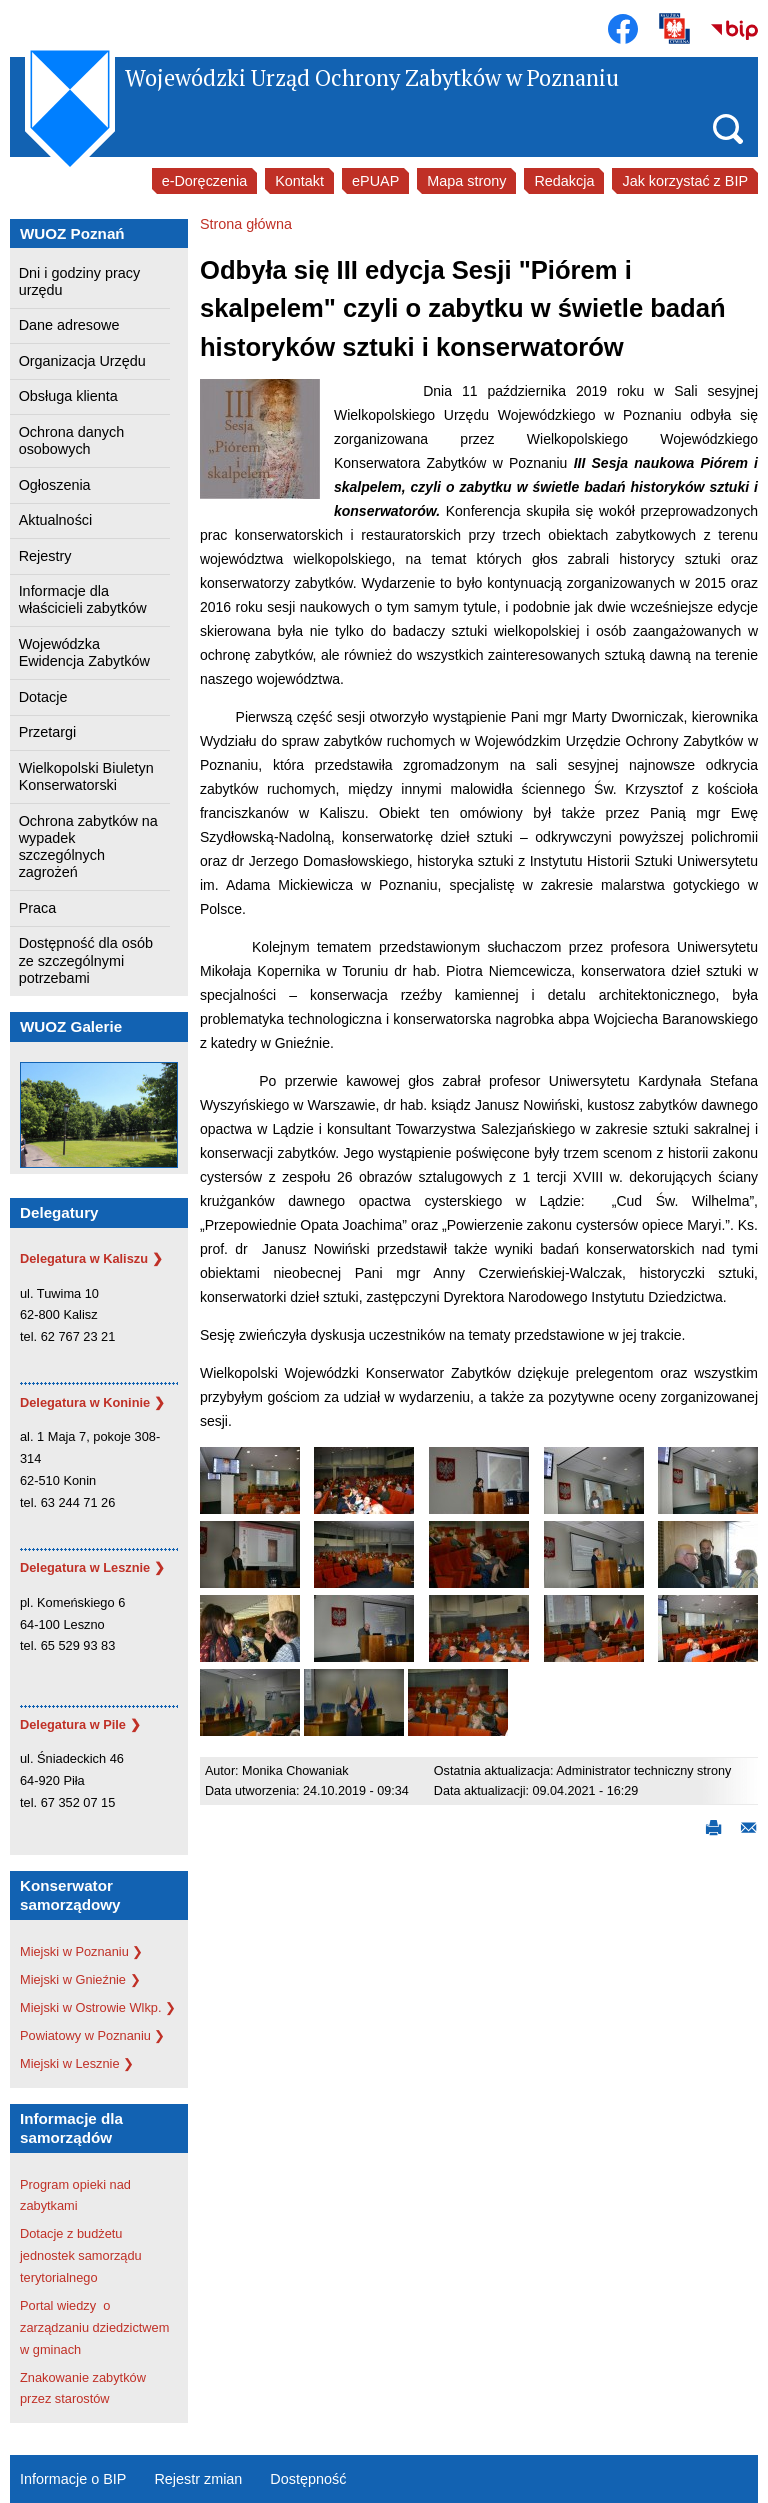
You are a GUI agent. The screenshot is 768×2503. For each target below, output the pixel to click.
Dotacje (43, 697)
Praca (38, 908)
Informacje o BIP (73, 2479)
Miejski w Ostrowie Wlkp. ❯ (98, 2007)
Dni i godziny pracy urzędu (80, 281)
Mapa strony (466, 181)
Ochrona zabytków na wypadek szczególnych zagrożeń (88, 847)
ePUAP (375, 181)
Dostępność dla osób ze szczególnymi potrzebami (86, 960)
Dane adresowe (69, 325)
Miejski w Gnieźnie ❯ (80, 1979)
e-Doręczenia (205, 181)
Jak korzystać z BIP (685, 181)
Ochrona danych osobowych (72, 440)
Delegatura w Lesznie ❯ (92, 1567)
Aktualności (56, 520)
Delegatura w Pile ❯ (80, 1724)
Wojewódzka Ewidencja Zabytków (84, 652)
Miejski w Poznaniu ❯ (81, 1951)
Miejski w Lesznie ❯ (77, 2063)
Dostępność (308, 2479)
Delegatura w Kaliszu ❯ (91, 1258)
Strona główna (246, 224)
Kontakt (299, 181)
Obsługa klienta (68, 396)
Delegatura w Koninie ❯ (92, 1402)
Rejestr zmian (198, 2479)
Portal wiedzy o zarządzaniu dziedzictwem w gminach (94, 2327)
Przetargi (48, 732)
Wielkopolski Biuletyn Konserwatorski (86, 776)
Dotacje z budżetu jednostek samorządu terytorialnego (81, 2255)
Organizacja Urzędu (82, 361)
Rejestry (45, 556)
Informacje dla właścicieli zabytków (83, 599)
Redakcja (564, 181)
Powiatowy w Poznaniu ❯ (92, 2035)
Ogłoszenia (55, 485)
